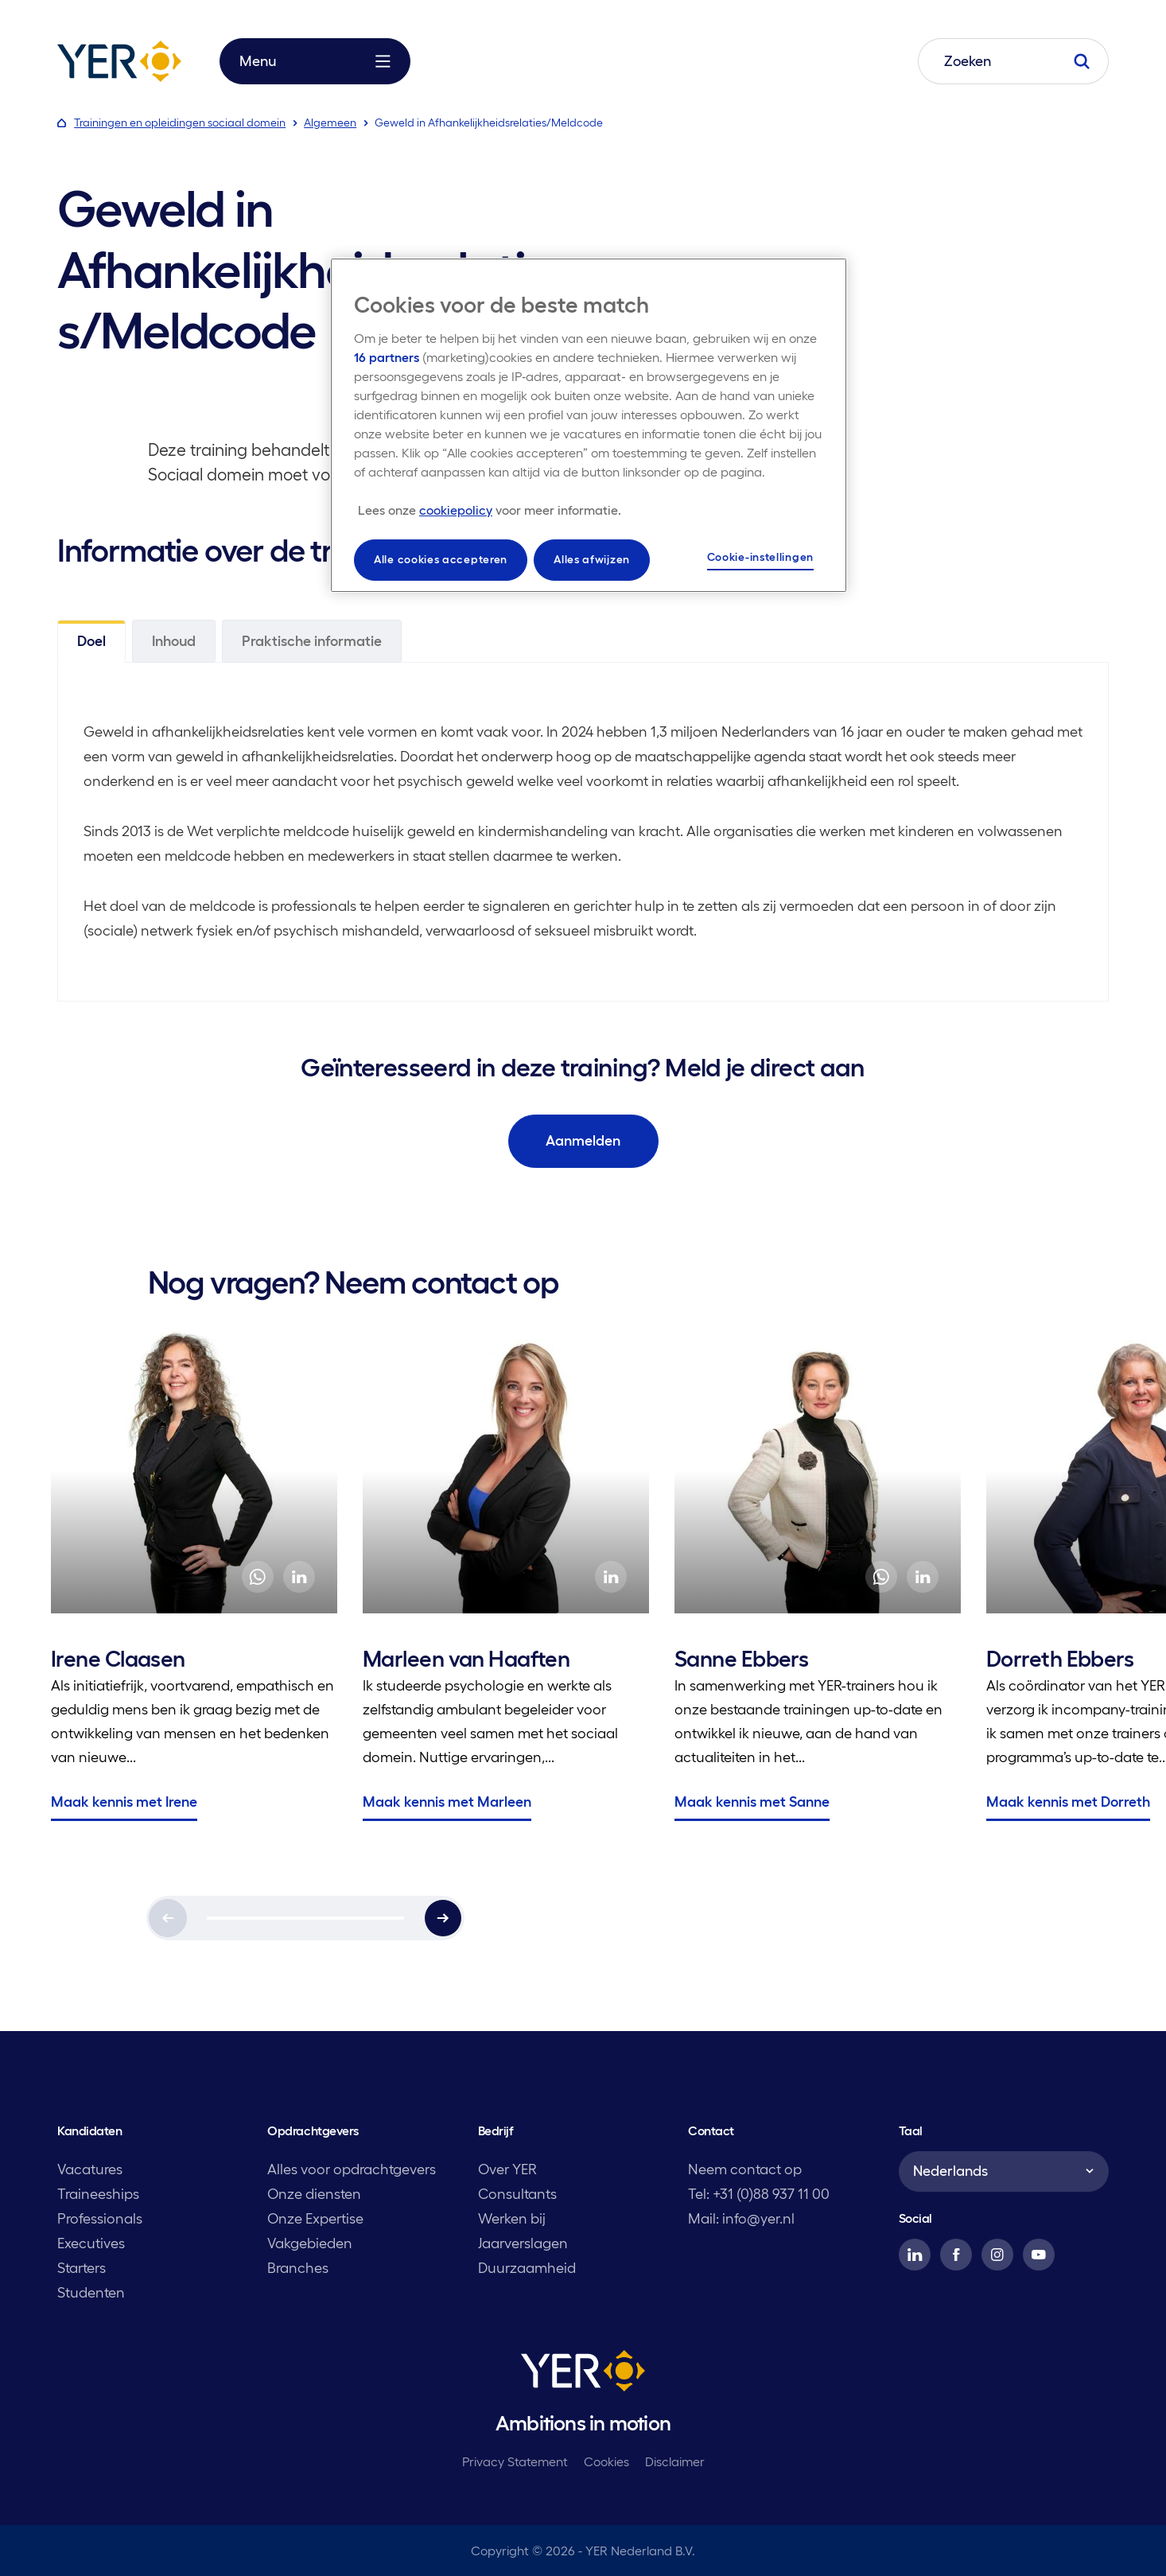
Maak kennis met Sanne (752, 1802)
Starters (81, 2268)
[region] (588, 425)
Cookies (606, 2461)
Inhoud (174, 641)
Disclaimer (675, 2461)
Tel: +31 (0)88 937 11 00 (759, 2194)
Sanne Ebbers (741, 1658)
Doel (91, 641)
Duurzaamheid (527, 2268)
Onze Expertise (315, 2219)
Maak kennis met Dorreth (1068, 1802)
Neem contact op (745, 2169)
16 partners (386, 357)
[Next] (443, 1918)
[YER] (583, 2374)
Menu (315, 61)
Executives (91, 2243)
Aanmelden (583, 1141)
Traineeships (98, 2194)
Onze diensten (314, 2194)
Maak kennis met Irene (124, 1802)
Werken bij (512, 2219)
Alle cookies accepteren (440, 559)
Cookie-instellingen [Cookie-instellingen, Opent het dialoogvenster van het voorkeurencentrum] (760, 557)
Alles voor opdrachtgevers (351, 2169)
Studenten (91, 2293)
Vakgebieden (309, 2243)
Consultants (517, 2194)
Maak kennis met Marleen (447, 1802)
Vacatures (89, 2169)
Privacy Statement (515, 2461)
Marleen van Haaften (466, 1658)
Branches (297, 2268)
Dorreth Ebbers (1059, 1658)
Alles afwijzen (592, 559)
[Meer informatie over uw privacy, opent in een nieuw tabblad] (489, 510)
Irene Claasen (118, 1658)
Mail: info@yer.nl (741, 2219)
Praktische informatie (312, 641)
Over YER (507, 2169)
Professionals (99, 2219)
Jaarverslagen (523, 2243)
